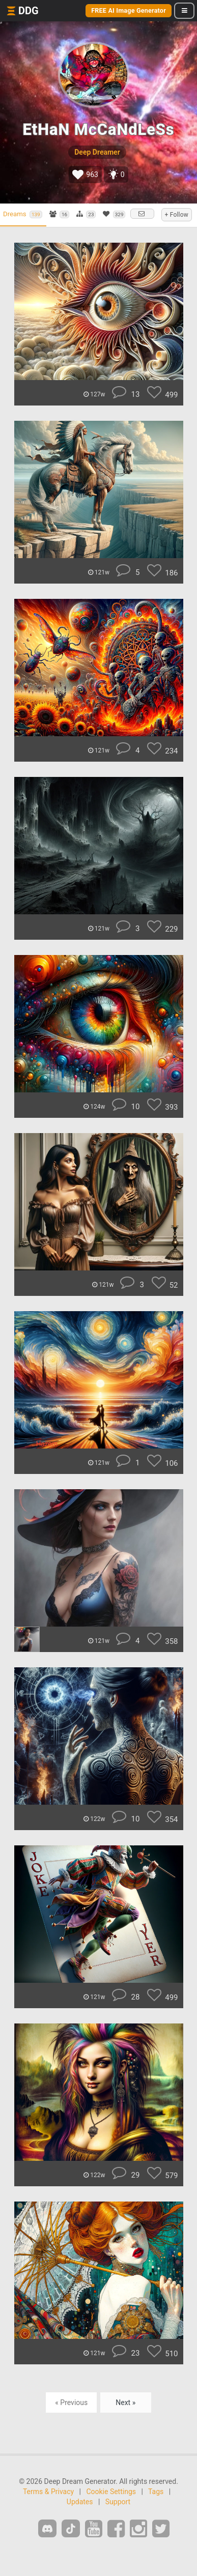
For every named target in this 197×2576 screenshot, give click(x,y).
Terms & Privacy (48, 2491)
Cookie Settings (111, 2491)
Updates (80, 2502)
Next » (125, 2402)
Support (117, 2502)
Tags (155, 2491)
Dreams (22, 214)
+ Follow (176, 214)
